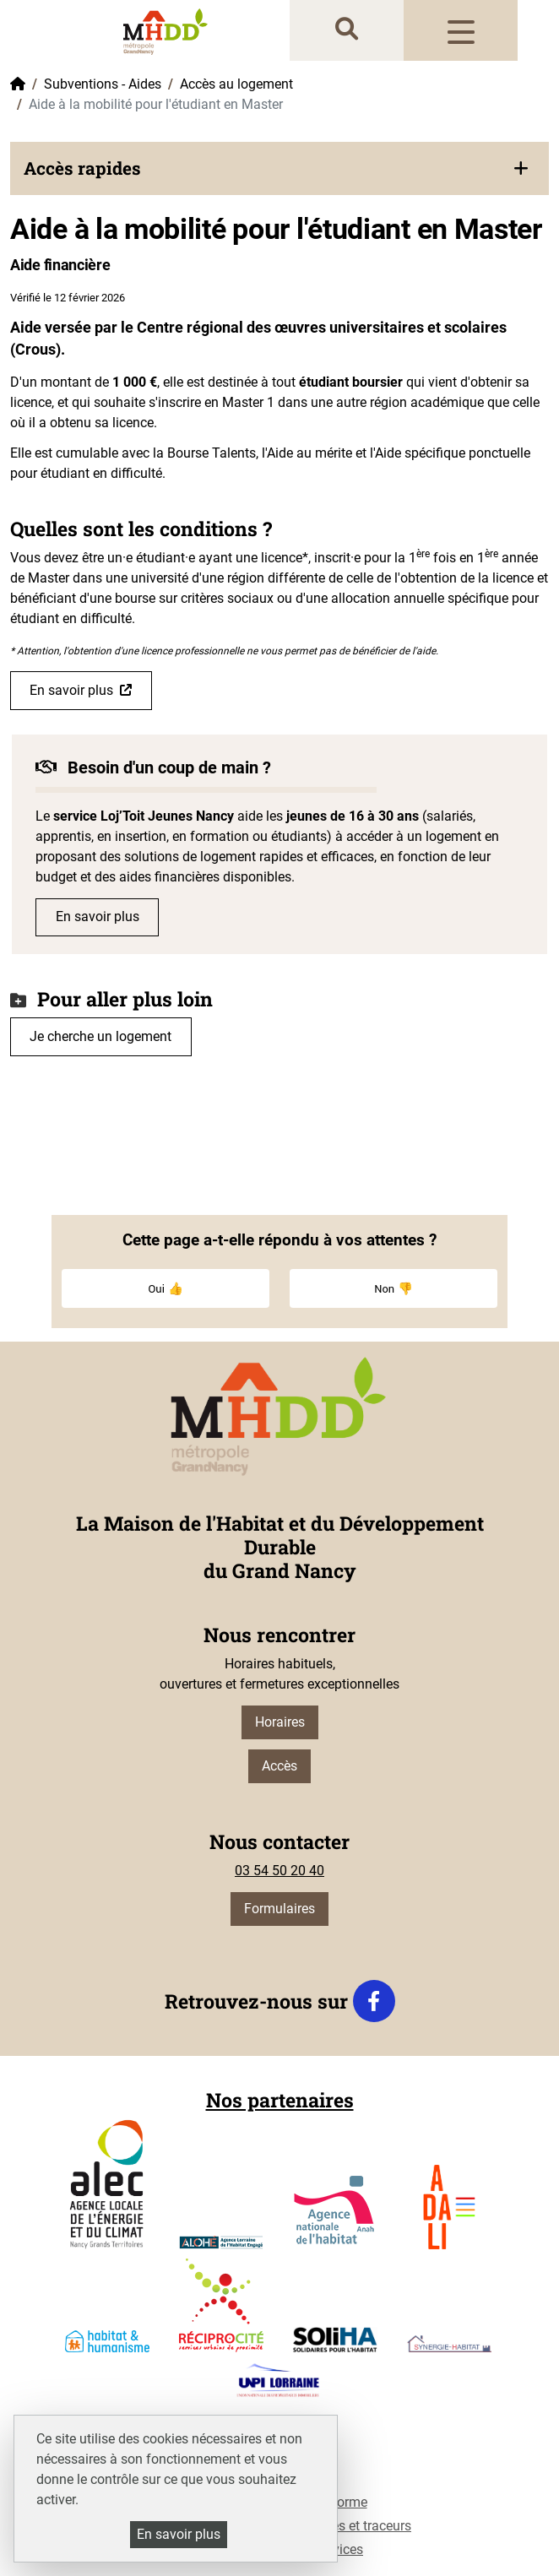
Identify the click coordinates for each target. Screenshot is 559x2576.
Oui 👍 (165, 1289)
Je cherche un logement (100, 1036)
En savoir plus (71, 690)
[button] (279, 168)
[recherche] (346, 30)
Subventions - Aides (102, 84)
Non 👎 (393, 1289)
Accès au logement (236, 84)
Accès (279, 1766)
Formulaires (279, 1909)
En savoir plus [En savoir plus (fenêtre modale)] (178, 2534)
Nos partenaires (280, 2099)
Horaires (280, 1722)
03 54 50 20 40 (279, 1871)
